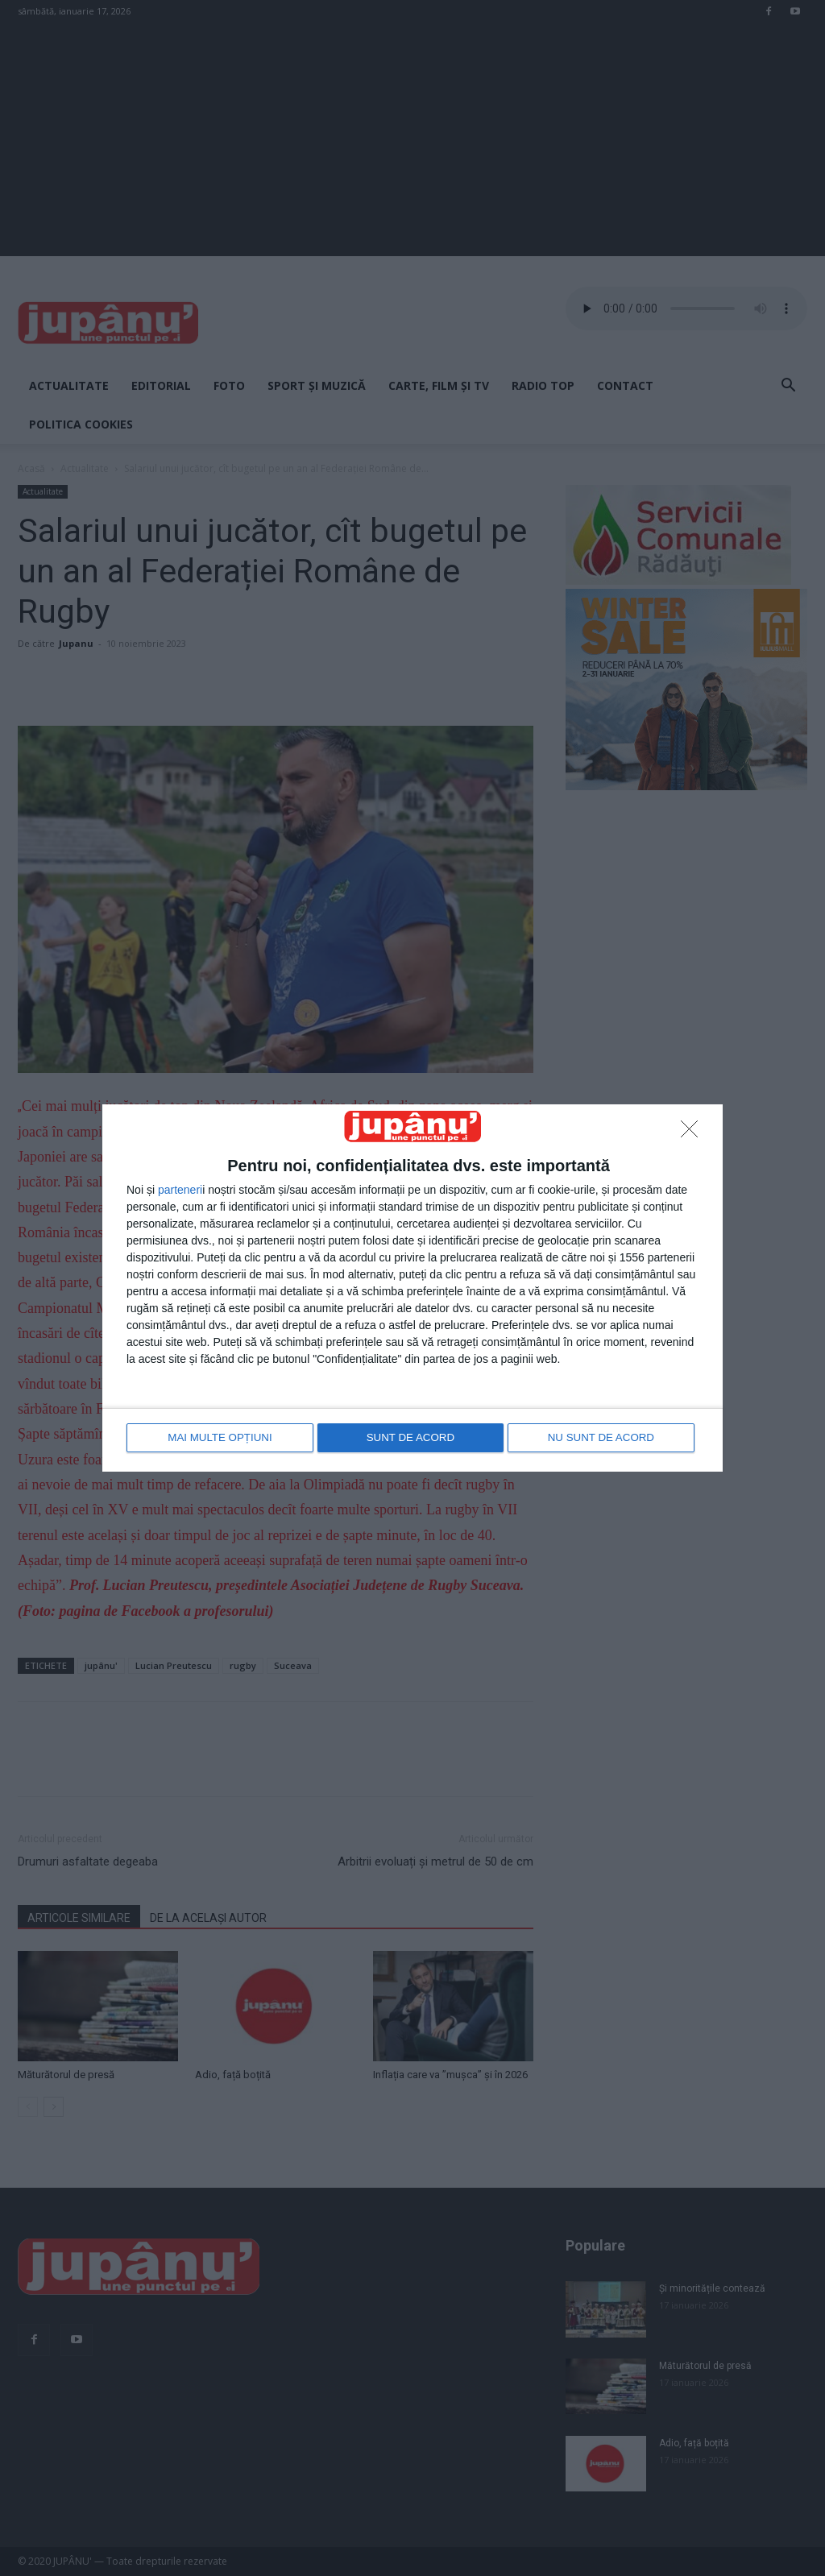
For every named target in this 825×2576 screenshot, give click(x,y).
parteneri (180, 1190)
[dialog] (412, 1288)
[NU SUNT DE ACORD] (694, 1134)
